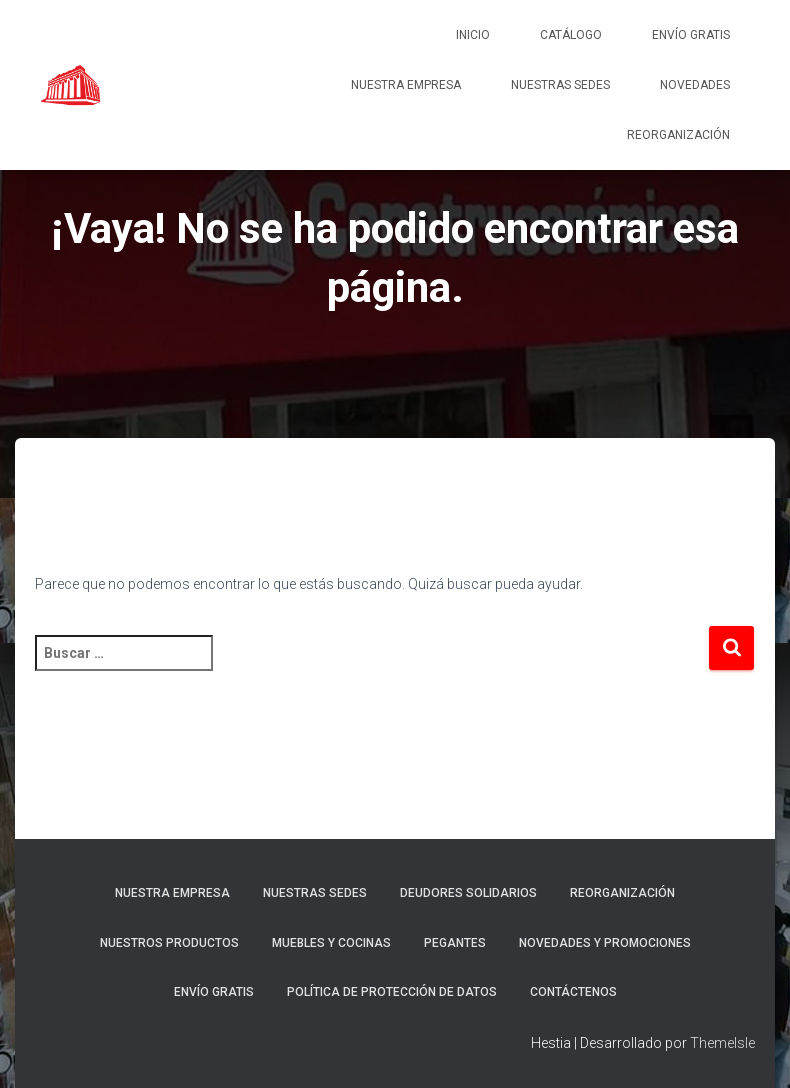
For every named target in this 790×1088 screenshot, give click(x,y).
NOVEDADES (695, 85)
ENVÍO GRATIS (691, 35)
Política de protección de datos (392, 992)
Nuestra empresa (406, 85)
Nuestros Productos (169, 943)
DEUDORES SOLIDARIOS (468, 893)
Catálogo (571, 35)
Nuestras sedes (560, 85)
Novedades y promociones (605, 943)
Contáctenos (573, 992)
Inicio (473, 35)
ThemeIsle (722, 1043)
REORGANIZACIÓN (678, 135)
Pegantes (455, 943)
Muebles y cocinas (331, 943)
